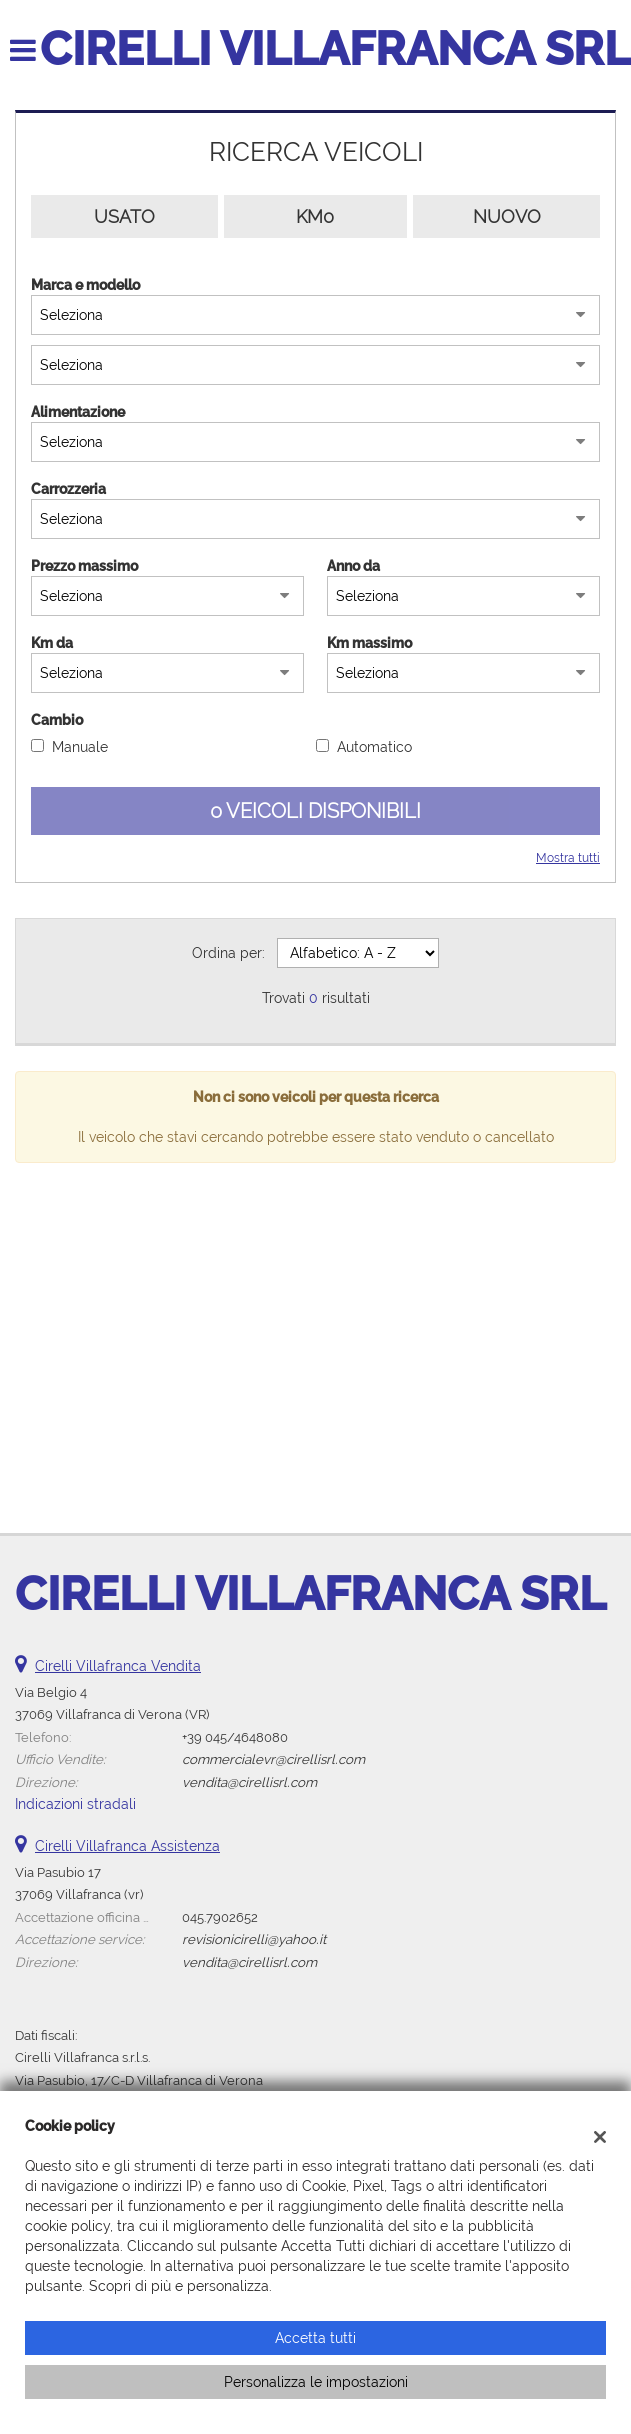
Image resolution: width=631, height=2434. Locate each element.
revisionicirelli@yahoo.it (254, 1939)
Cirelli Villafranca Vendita (118, 1666)
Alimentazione (78, 412)
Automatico (374, 747)
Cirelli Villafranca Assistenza (127, 1846)
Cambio (57, 720)
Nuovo (507, 216)
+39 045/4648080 (235, 1737)
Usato (124, 216)
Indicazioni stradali (75, 1804)
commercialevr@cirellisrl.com (273, 1759)
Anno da (353, 566)
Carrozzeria (68, 489)
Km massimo (369, 643)
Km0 (315, 216)
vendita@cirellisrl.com (249, 1782)
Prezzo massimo (84, 566)
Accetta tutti (315, 2338)
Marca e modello (85, 285)
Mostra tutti (568, 858)
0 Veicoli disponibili (315, 811)
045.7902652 (220, 1917)
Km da (52, 643)
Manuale (80, 747)
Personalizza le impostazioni (316, 2382)
